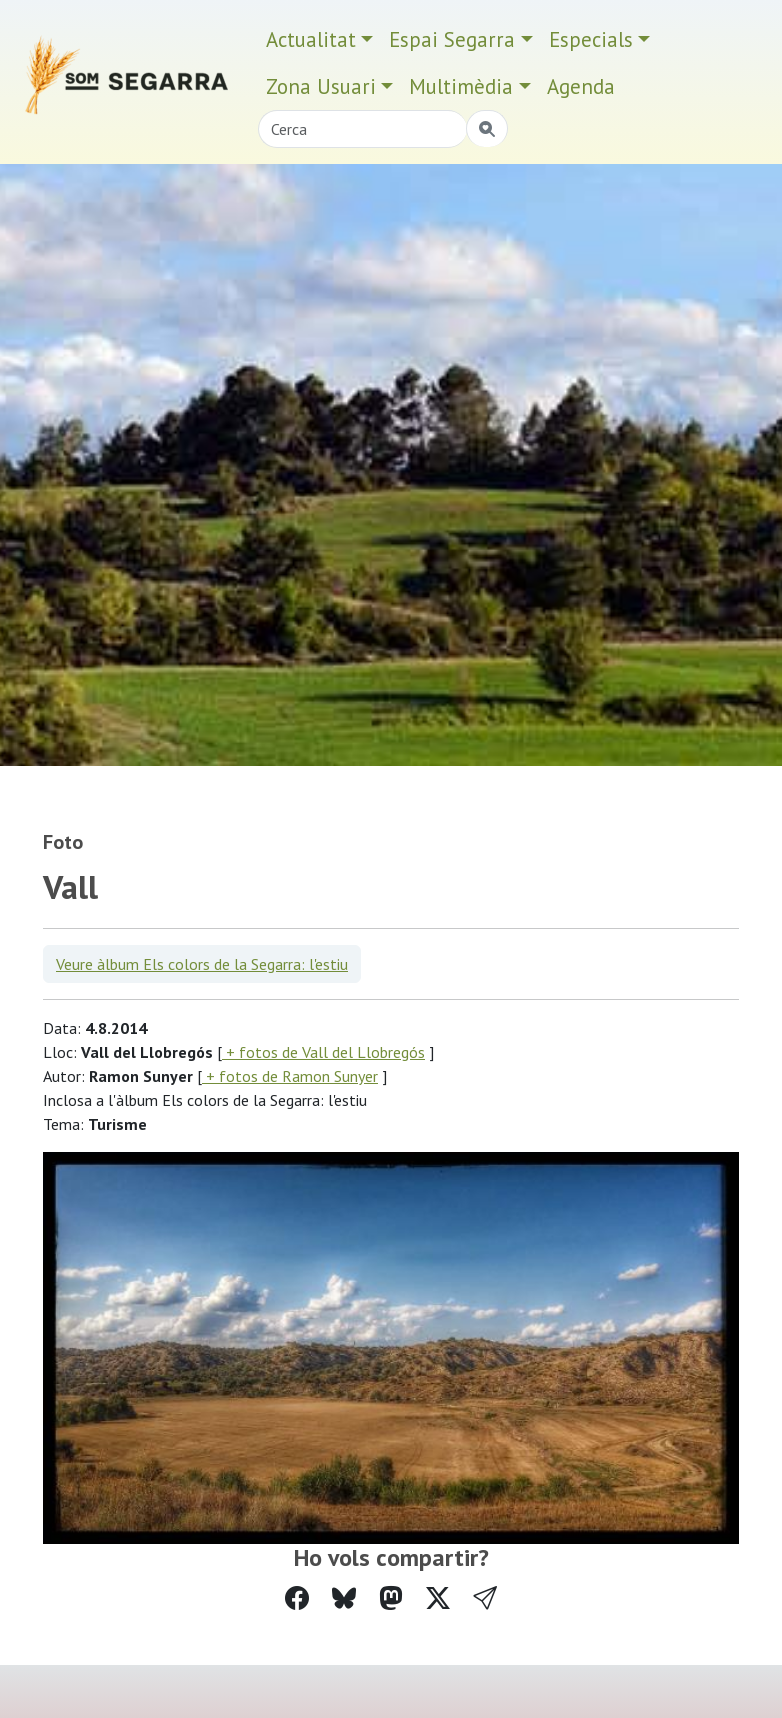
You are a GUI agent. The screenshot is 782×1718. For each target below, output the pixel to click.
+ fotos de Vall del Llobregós (323, 1052)
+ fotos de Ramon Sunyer (290, 1076)
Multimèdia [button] (461, 86)
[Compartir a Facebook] (297, 1598)
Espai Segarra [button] (452, 39)
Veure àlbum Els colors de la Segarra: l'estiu (202, 964)
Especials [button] (591, 39)
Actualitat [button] (311, 39)
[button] (485, 1598)
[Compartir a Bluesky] (344, 1598)
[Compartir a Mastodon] (391, 1598)
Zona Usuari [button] (321, 86)
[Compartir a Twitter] (438, 1598)
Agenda (581, 86)
